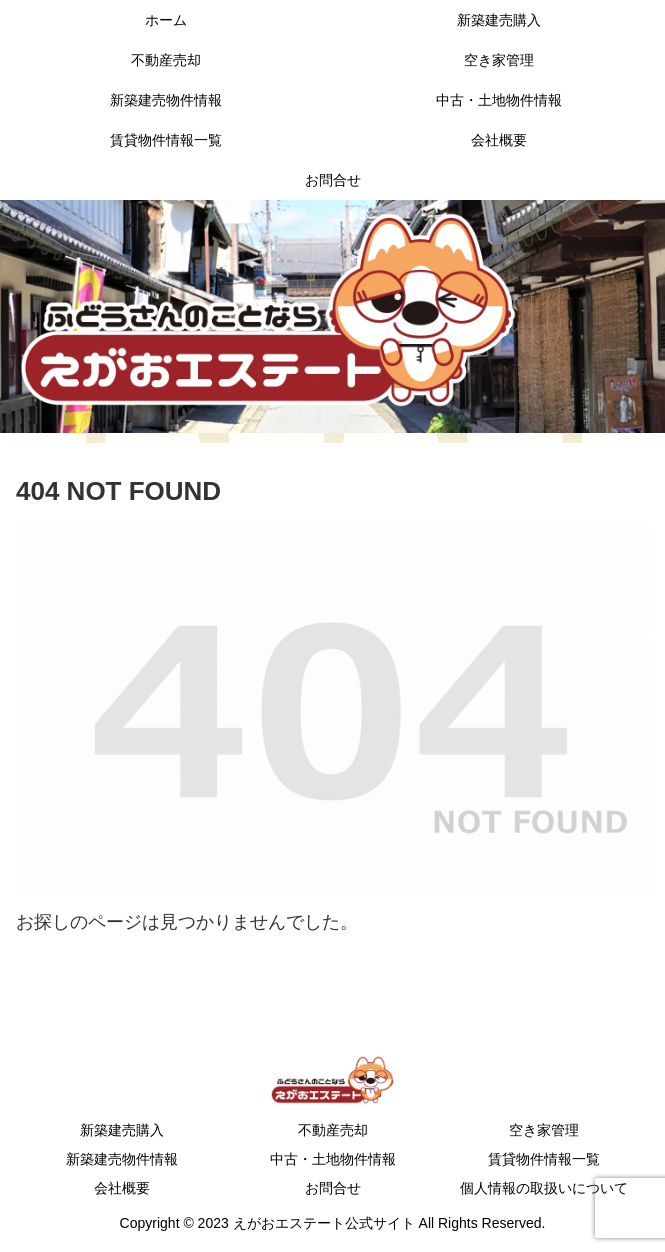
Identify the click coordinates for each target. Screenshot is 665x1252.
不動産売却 (333, 1130)
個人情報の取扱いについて (544, 1188)
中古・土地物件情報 (333, 1159)
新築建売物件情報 (122, 1159)
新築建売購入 (122, 1130)
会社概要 (122, 1188)
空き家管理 (544, 1130)
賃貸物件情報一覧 (544, 1159)
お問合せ (333, 1188)
